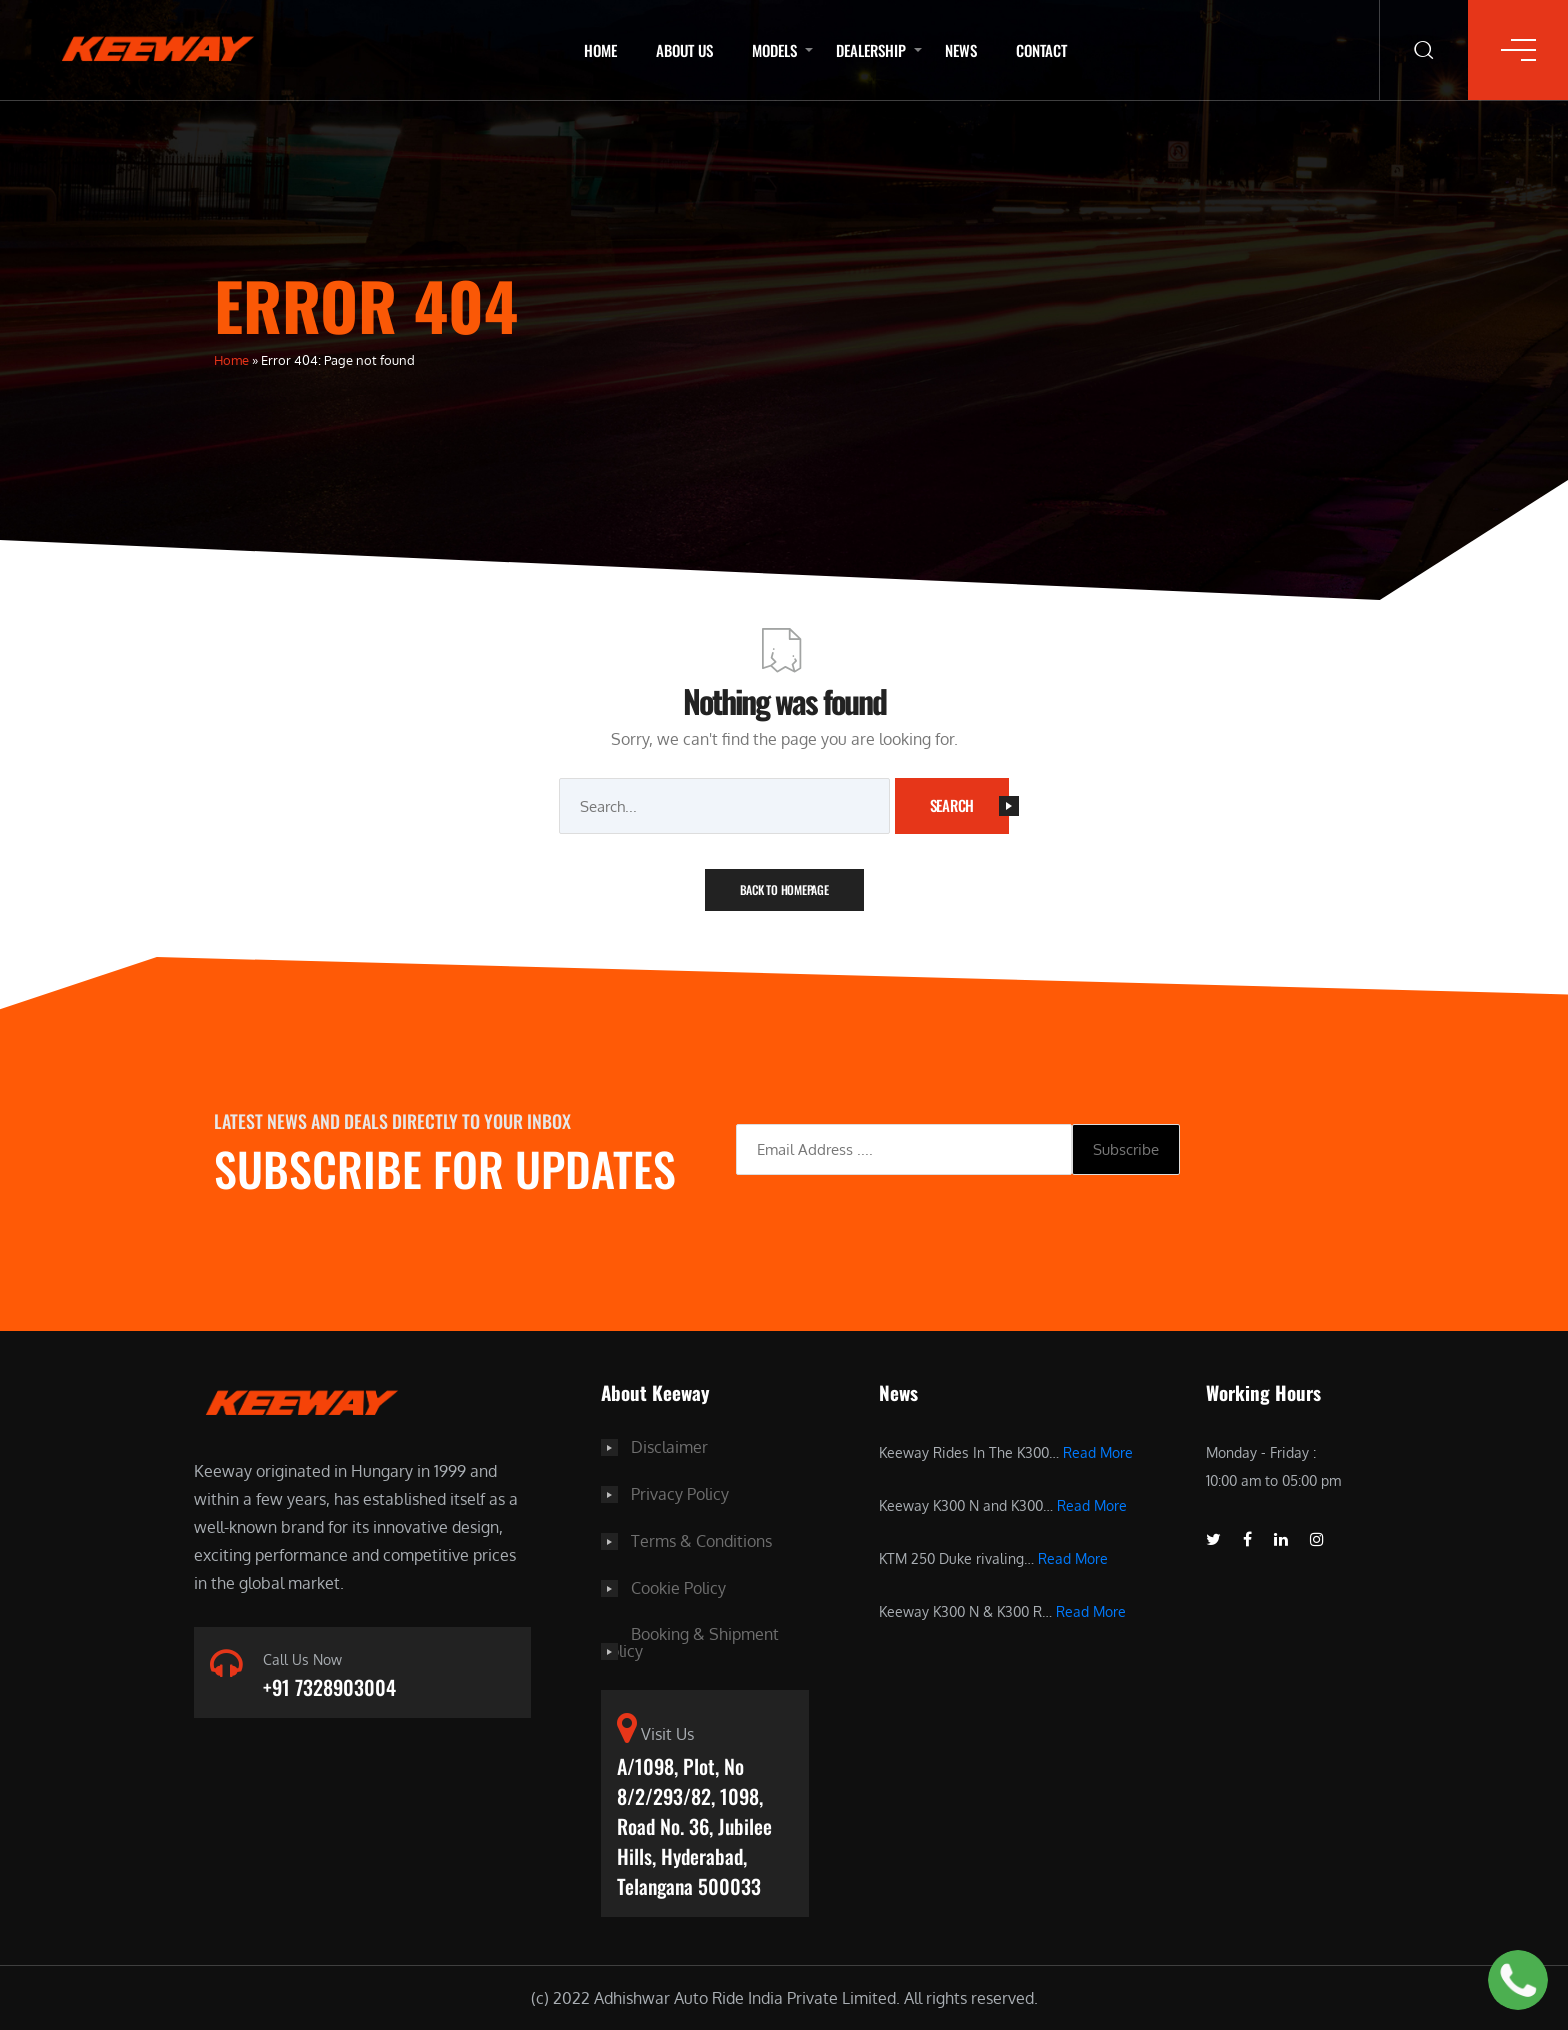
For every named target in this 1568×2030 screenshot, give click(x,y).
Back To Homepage (784, 889)
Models (774, 50)
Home (600, 50)
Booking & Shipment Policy (690, 1639)
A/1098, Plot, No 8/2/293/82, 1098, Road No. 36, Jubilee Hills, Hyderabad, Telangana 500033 (694, 1824)
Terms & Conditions (701, 1539)
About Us (684, 50)
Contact (1041, 50)
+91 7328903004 (329, 1688)
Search (970, 805)
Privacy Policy (680, 1493)
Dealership (871, 50)
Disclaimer (669, 1447)
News (961, 50)
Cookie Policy (678, 1585)
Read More (1098, 1452)
